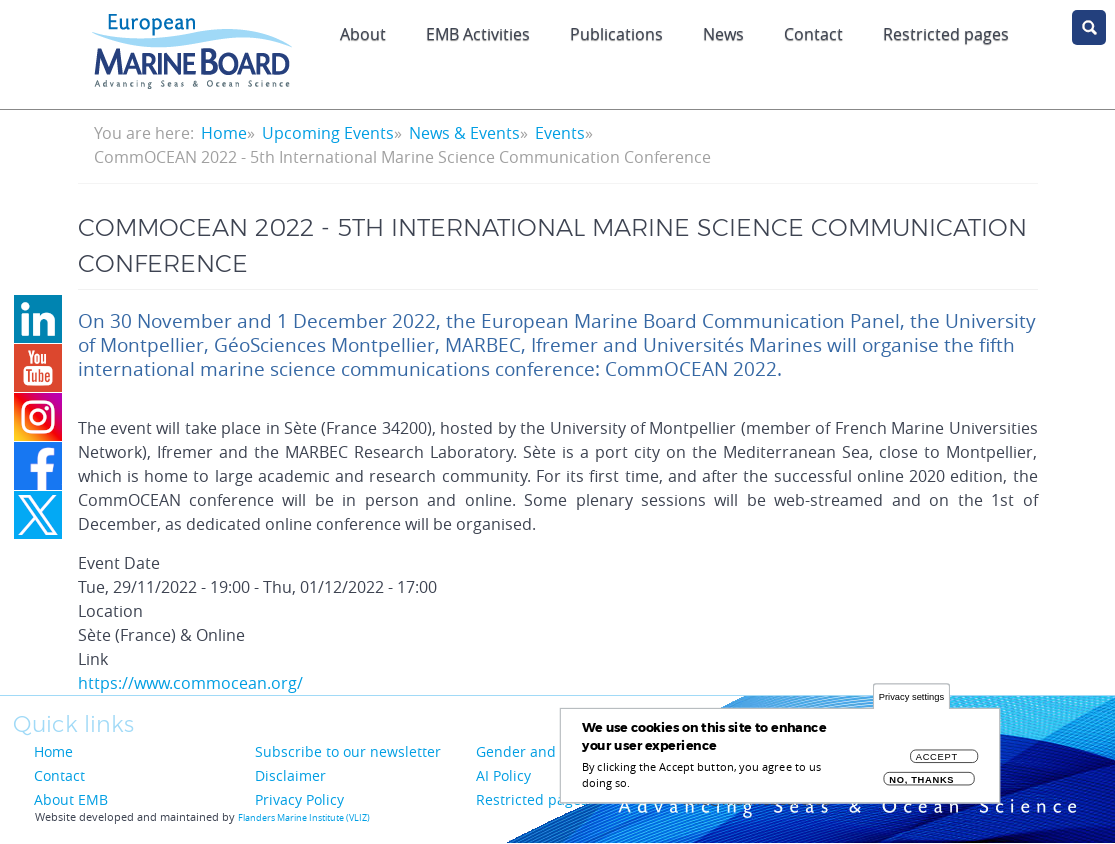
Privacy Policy (299, 799)
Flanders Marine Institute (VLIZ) (304, 818)
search (1089, 27)
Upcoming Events (328, 133)
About (363, 34)
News (723, 34)
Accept (937, 757)
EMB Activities (478, 34)
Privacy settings (911, 697)
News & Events (464, 133)
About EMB (71, 799)
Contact (813, 34)
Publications (616, 34)
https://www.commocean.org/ (190, 683)
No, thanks (921, 780)
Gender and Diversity (547, 751)
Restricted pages (532, 799)
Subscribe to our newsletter (348, 751)
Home (224, 133)
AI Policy (503, 775)
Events (560, 133)
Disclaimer (290, 775)
